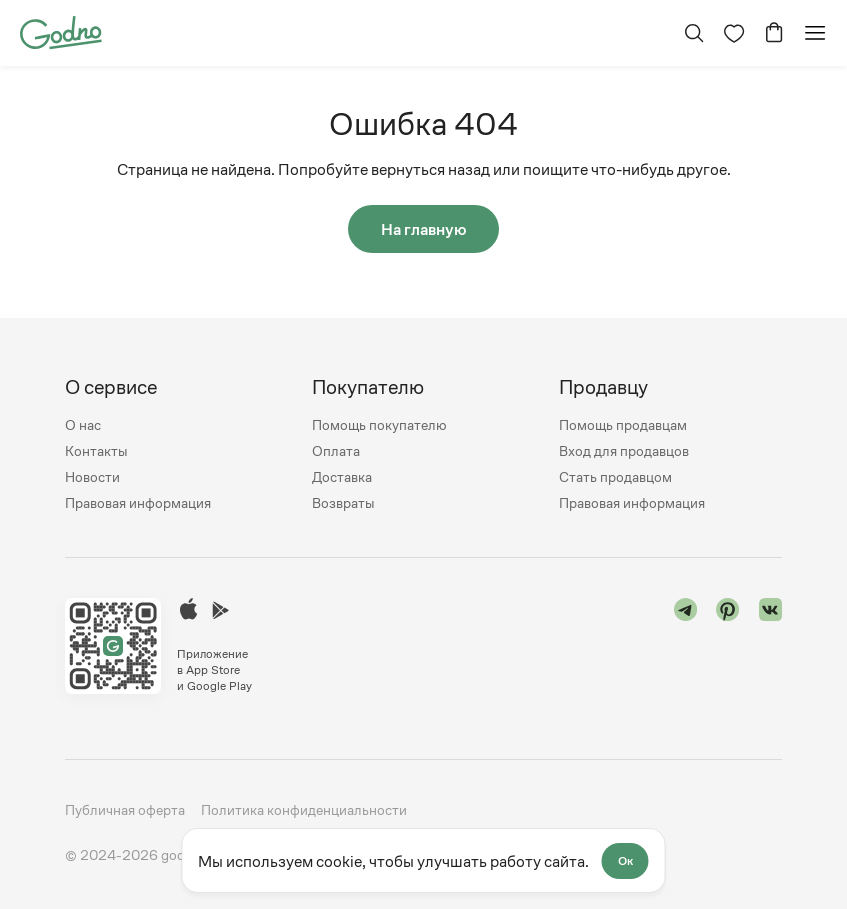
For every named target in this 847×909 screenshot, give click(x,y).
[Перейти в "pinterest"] (728, 646)
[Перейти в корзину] (774, 33)
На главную (424, 229)
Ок (625, 861)
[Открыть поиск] (694, 33)
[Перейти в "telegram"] (686, 646)
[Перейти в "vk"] (771, 646)
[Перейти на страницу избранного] (734, 33)
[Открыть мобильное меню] (815, 33)
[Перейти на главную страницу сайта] (61, 31)
